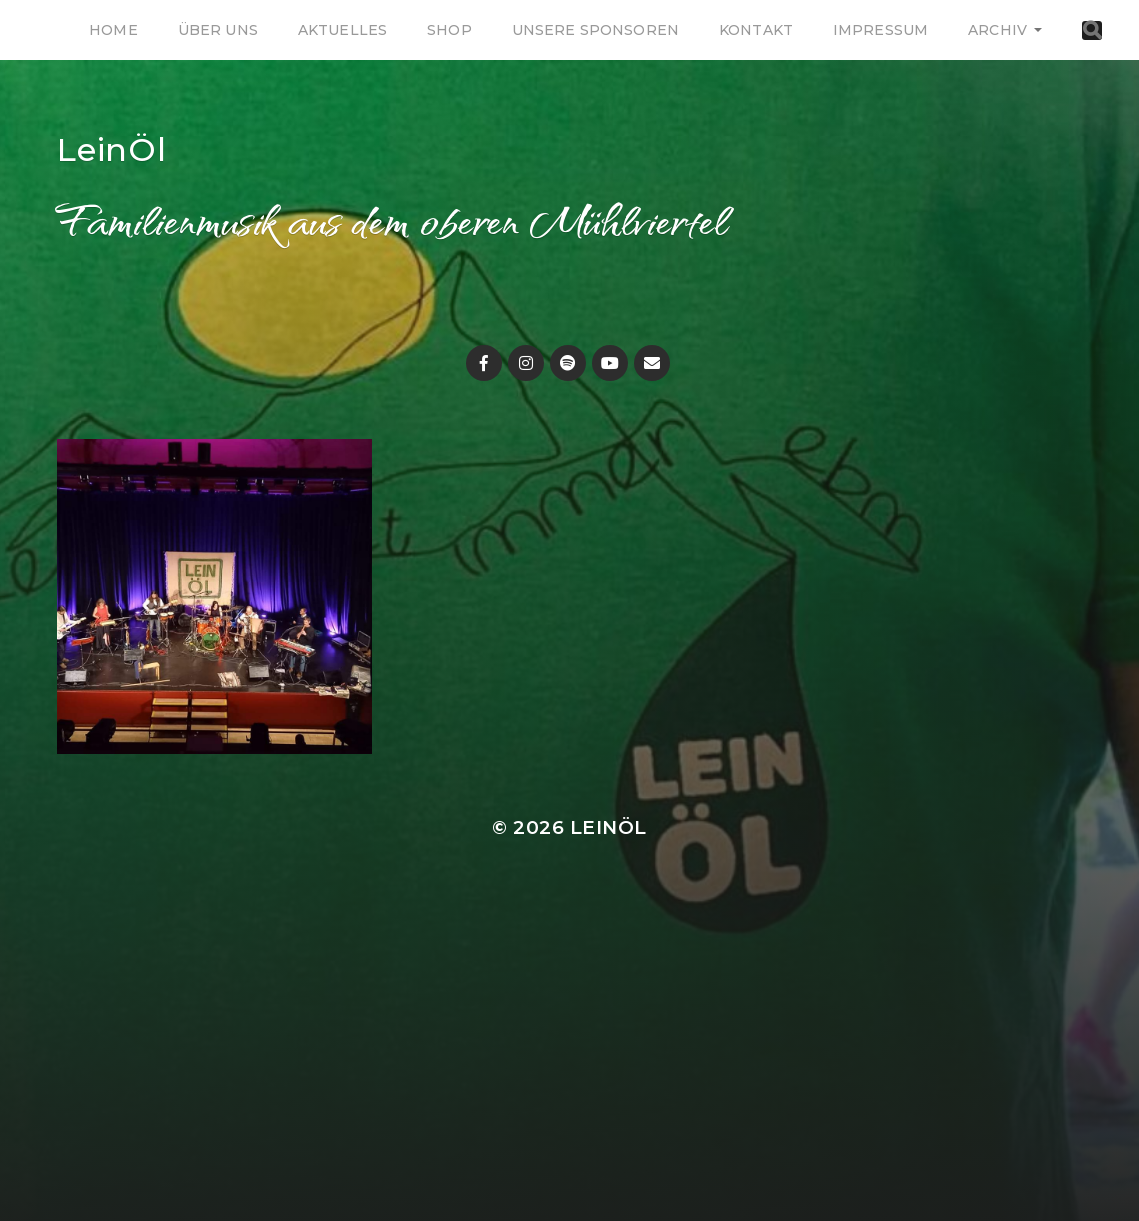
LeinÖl (112, 149)
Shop (449, 30)
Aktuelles (342, 30)
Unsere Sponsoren (595, 30)
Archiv (997, 30)
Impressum (880, 30)
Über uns (218, 30)
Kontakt (756, 30)
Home (113, 30)
